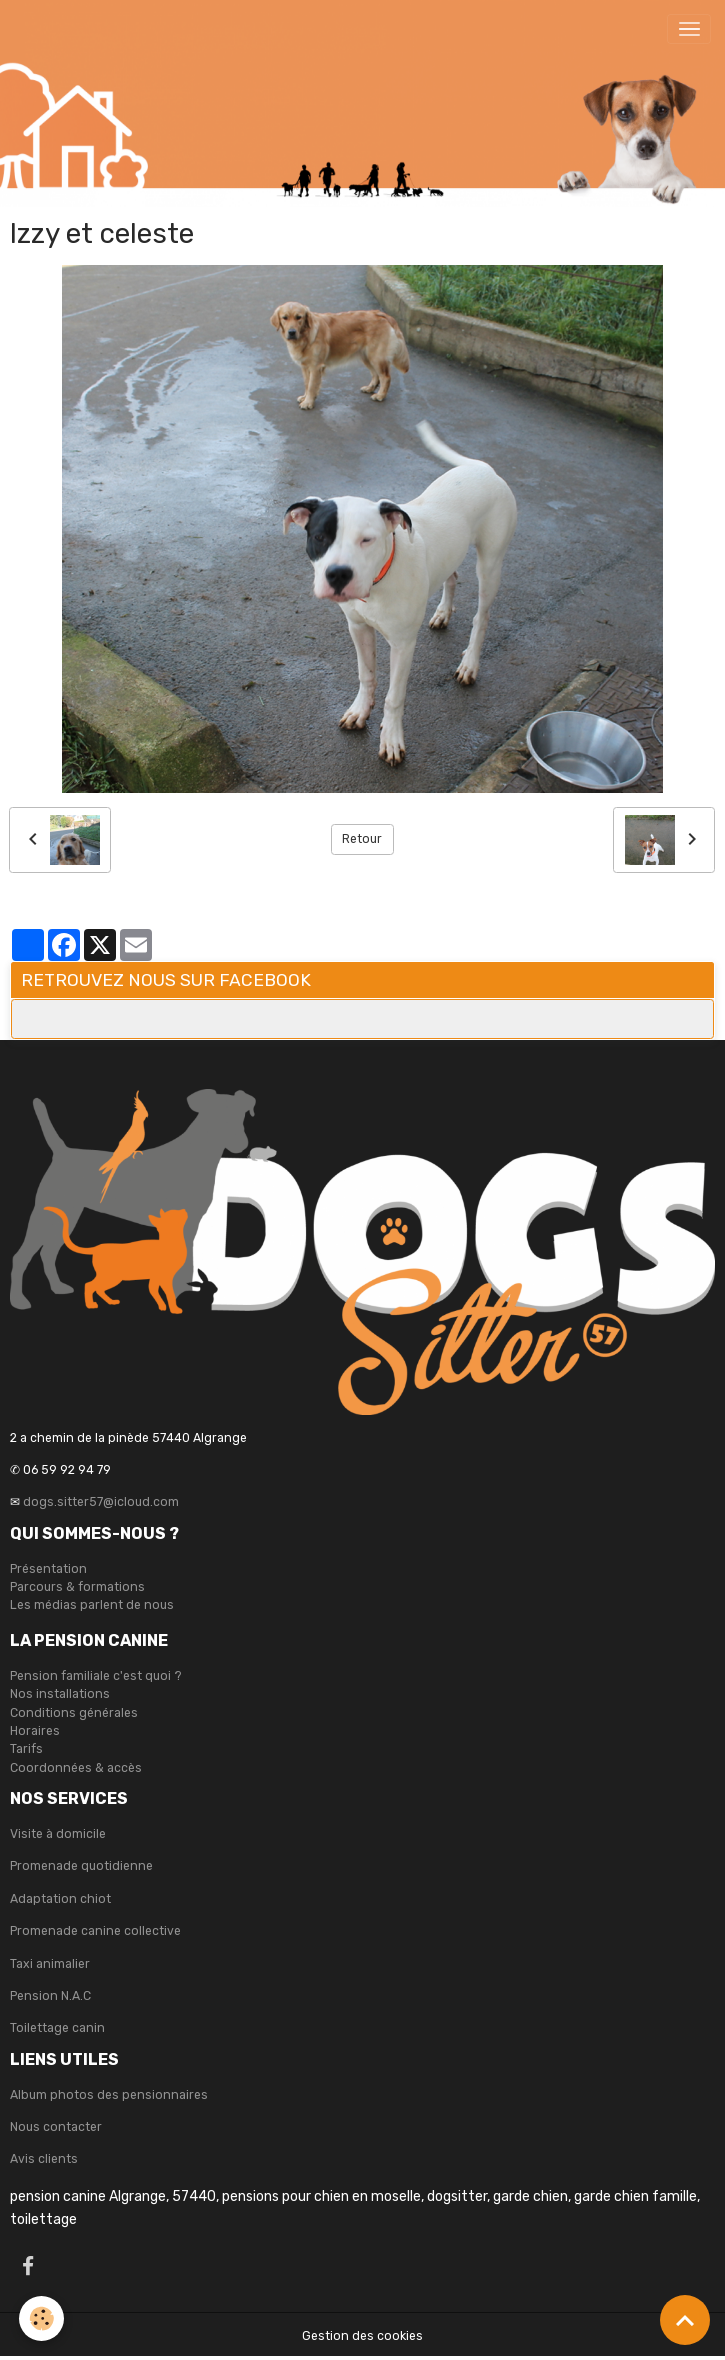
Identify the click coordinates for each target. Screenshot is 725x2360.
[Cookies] (42, 2318)
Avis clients (44, 2159)
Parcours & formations (77, 1587)
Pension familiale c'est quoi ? (96, 1676)
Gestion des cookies (362, 2336)
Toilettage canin (57, 2028)
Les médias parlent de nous (92, 1605)
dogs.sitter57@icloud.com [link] (101, 1502)
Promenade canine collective (95, 1931)
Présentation (48, 1569)
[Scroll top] (685, 2320)
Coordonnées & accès (76, 1768)
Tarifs (26, 1749)
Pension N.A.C (50, 1996)
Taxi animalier (50, 1964)
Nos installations (60, 1694)
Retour (362, 839)
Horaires (35, 1731)
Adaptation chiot (60, 1899)
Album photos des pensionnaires (109, 2095)
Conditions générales (74, 1713)
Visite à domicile (58, 1834)
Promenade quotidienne (81, 1866)
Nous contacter (56, 2127)
